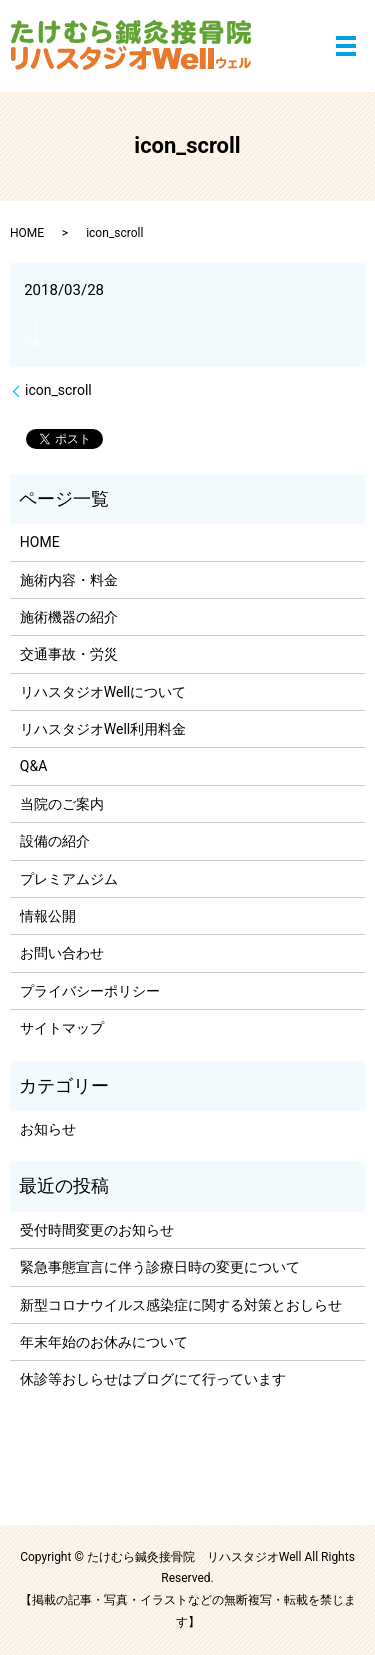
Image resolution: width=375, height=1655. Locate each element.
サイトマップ (62, 1028)
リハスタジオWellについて (103, 692)
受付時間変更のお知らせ (97, 1230)
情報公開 (48, 916)
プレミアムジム (69, 879)
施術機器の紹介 (69, 617)
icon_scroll (58, 390)
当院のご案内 (62, 804)
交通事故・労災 (69, 654)
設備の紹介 (55, 841)
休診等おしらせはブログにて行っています (153, 1379)
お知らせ (48, 1129)
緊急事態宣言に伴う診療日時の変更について (160, 1267)
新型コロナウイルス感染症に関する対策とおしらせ (181, 1305)
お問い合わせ (62, 953)
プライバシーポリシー (90, 991)
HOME (27, 233)
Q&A (33, 766)
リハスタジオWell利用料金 (103, 729)
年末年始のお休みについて (104, 1342)
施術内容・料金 (69, 580)
